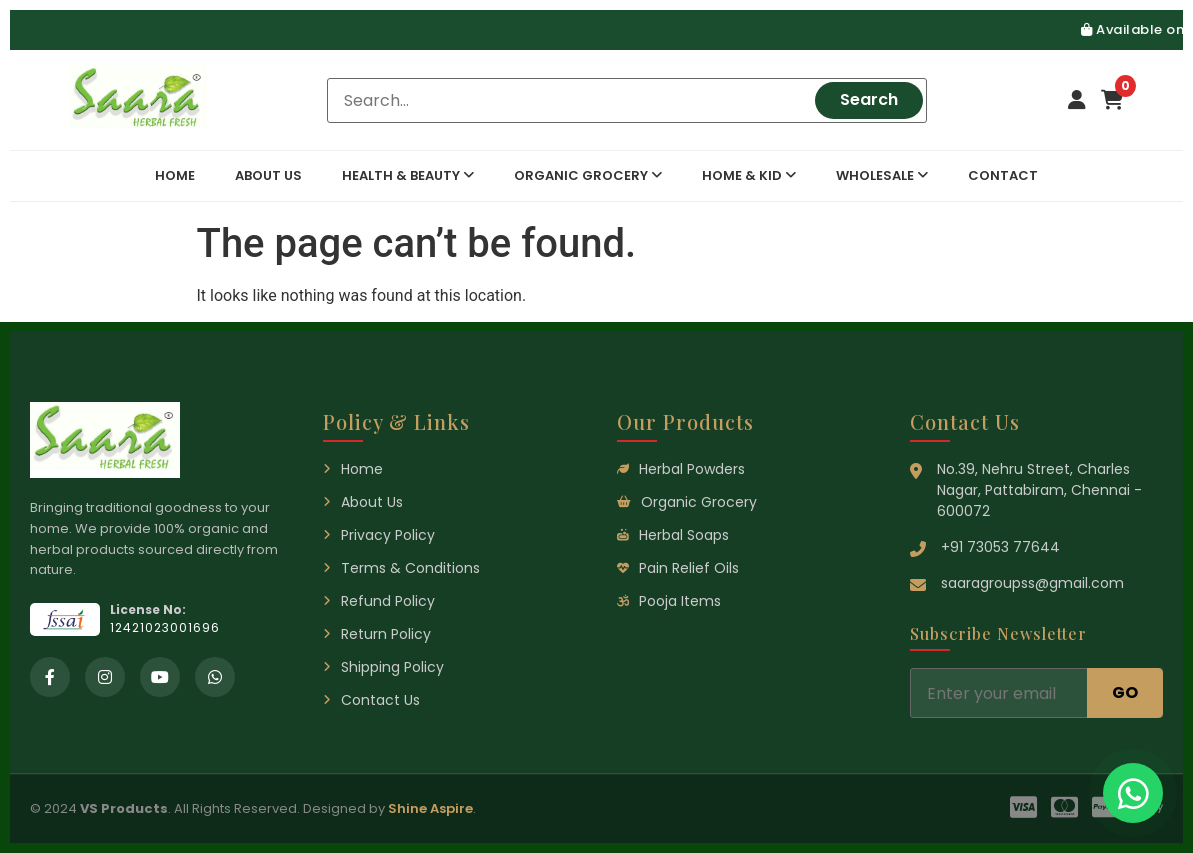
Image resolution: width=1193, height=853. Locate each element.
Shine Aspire (430, 808)
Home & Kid (749, 175)
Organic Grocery (588, 175)
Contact (1003, 175)
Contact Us (371, 700)
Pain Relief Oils (678, 568)
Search (869, 99)
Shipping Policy (383, 667)
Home (175, 175)
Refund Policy (379, 601)
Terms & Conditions (401, 568)
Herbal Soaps (673, 535)
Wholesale (882, 175)
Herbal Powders (681, 469)
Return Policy (377, 634)
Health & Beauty (408, 175)
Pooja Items (669, 601)
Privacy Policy (379, 535)
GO (1125, 692)
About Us (268, 175)
